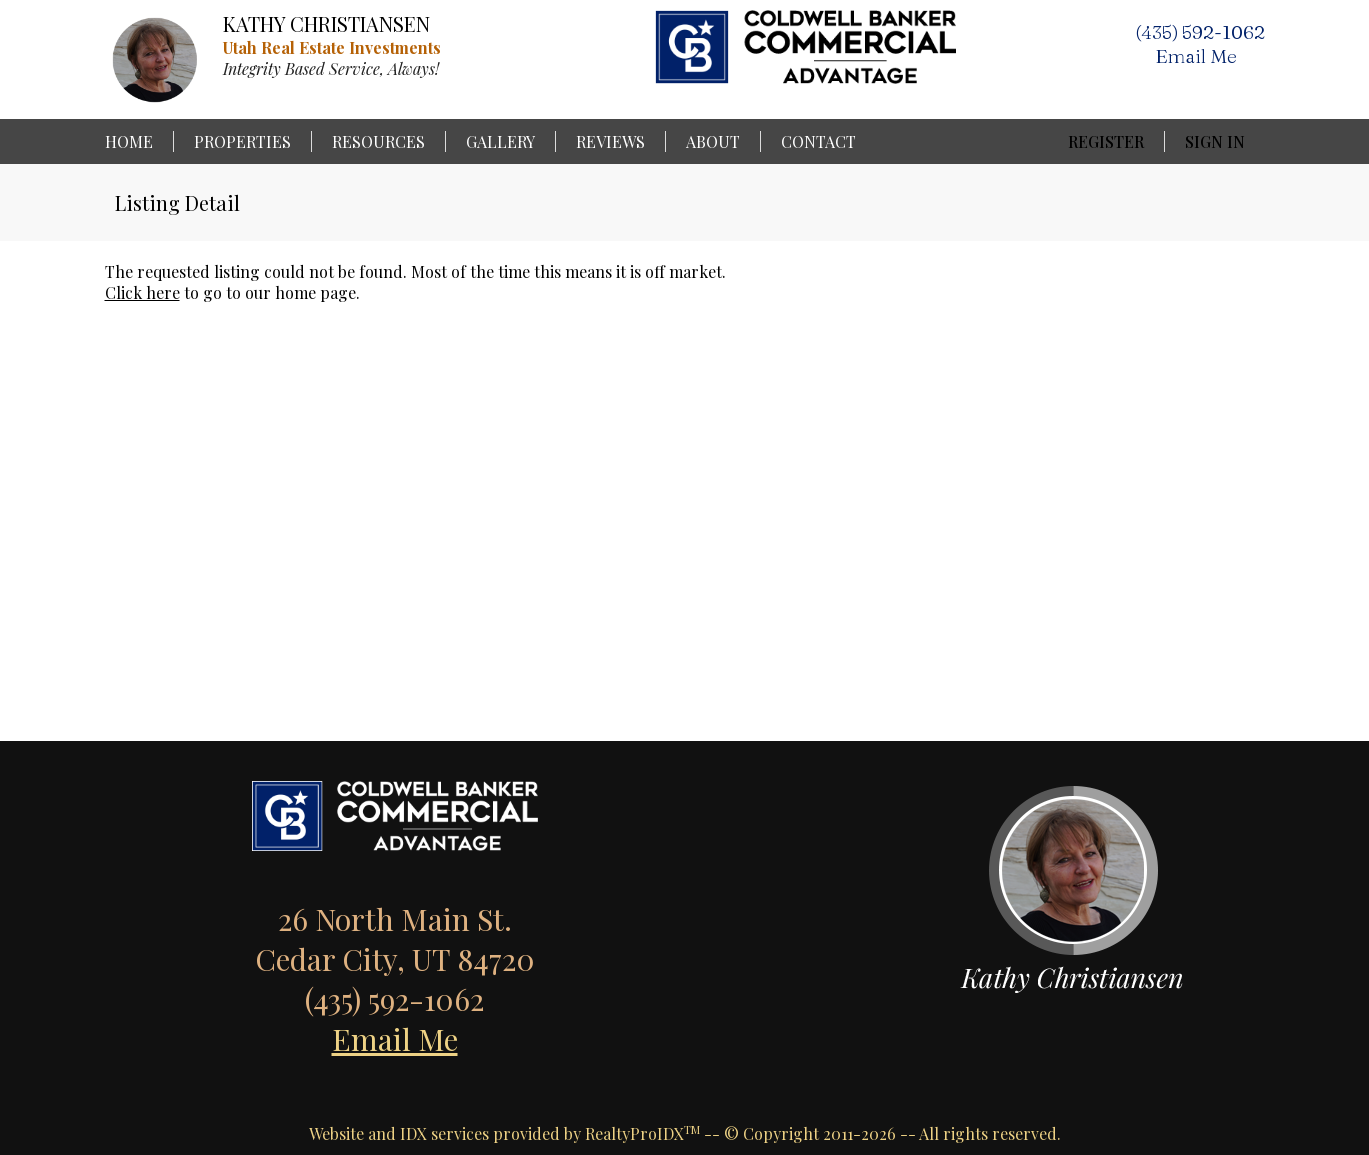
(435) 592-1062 (1200, 32)
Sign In (1215, 141)
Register (1106, 141)
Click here (142, 292)
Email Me (395, 1039)
